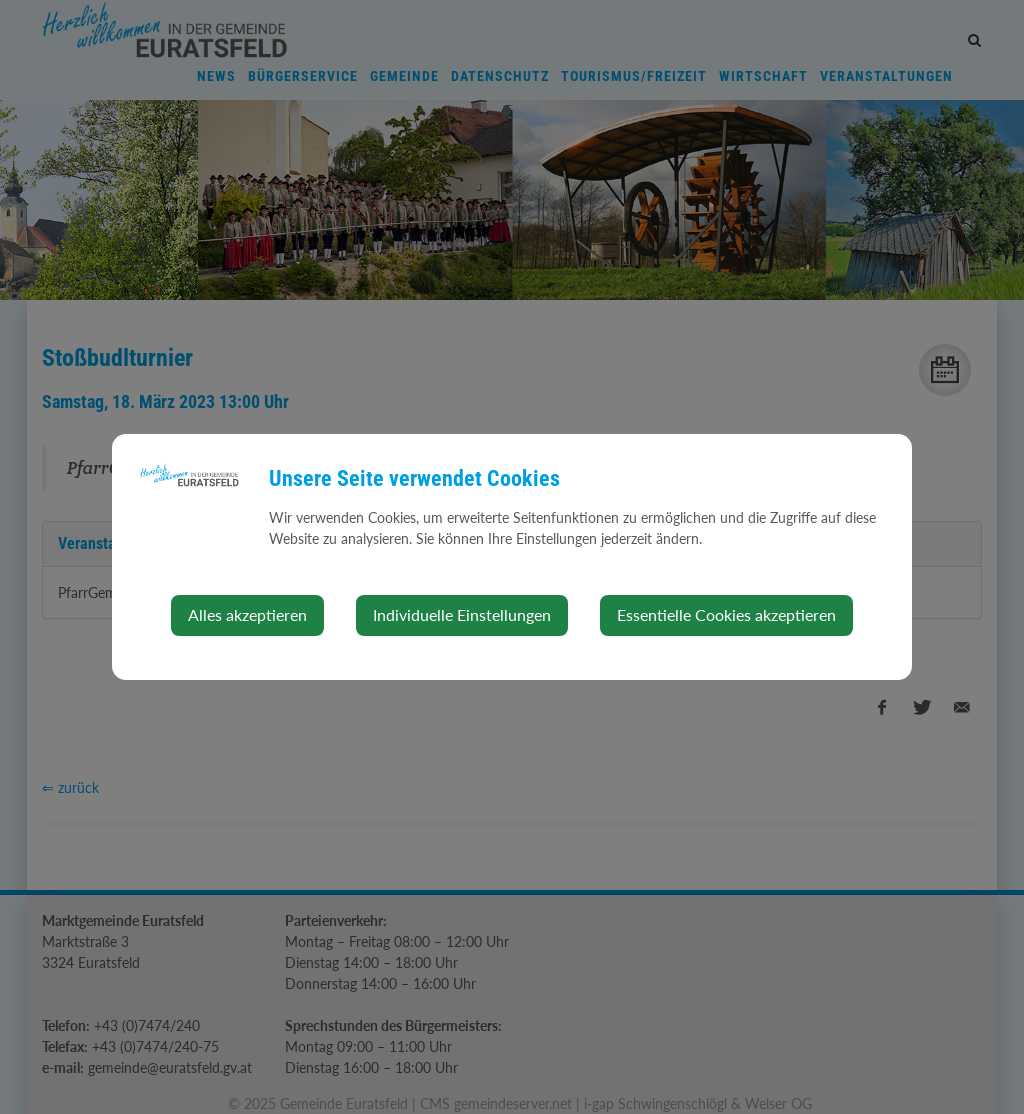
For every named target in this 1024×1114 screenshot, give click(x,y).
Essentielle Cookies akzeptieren (726, 614)
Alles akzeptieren (247, 614)
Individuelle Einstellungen (462, 614)
